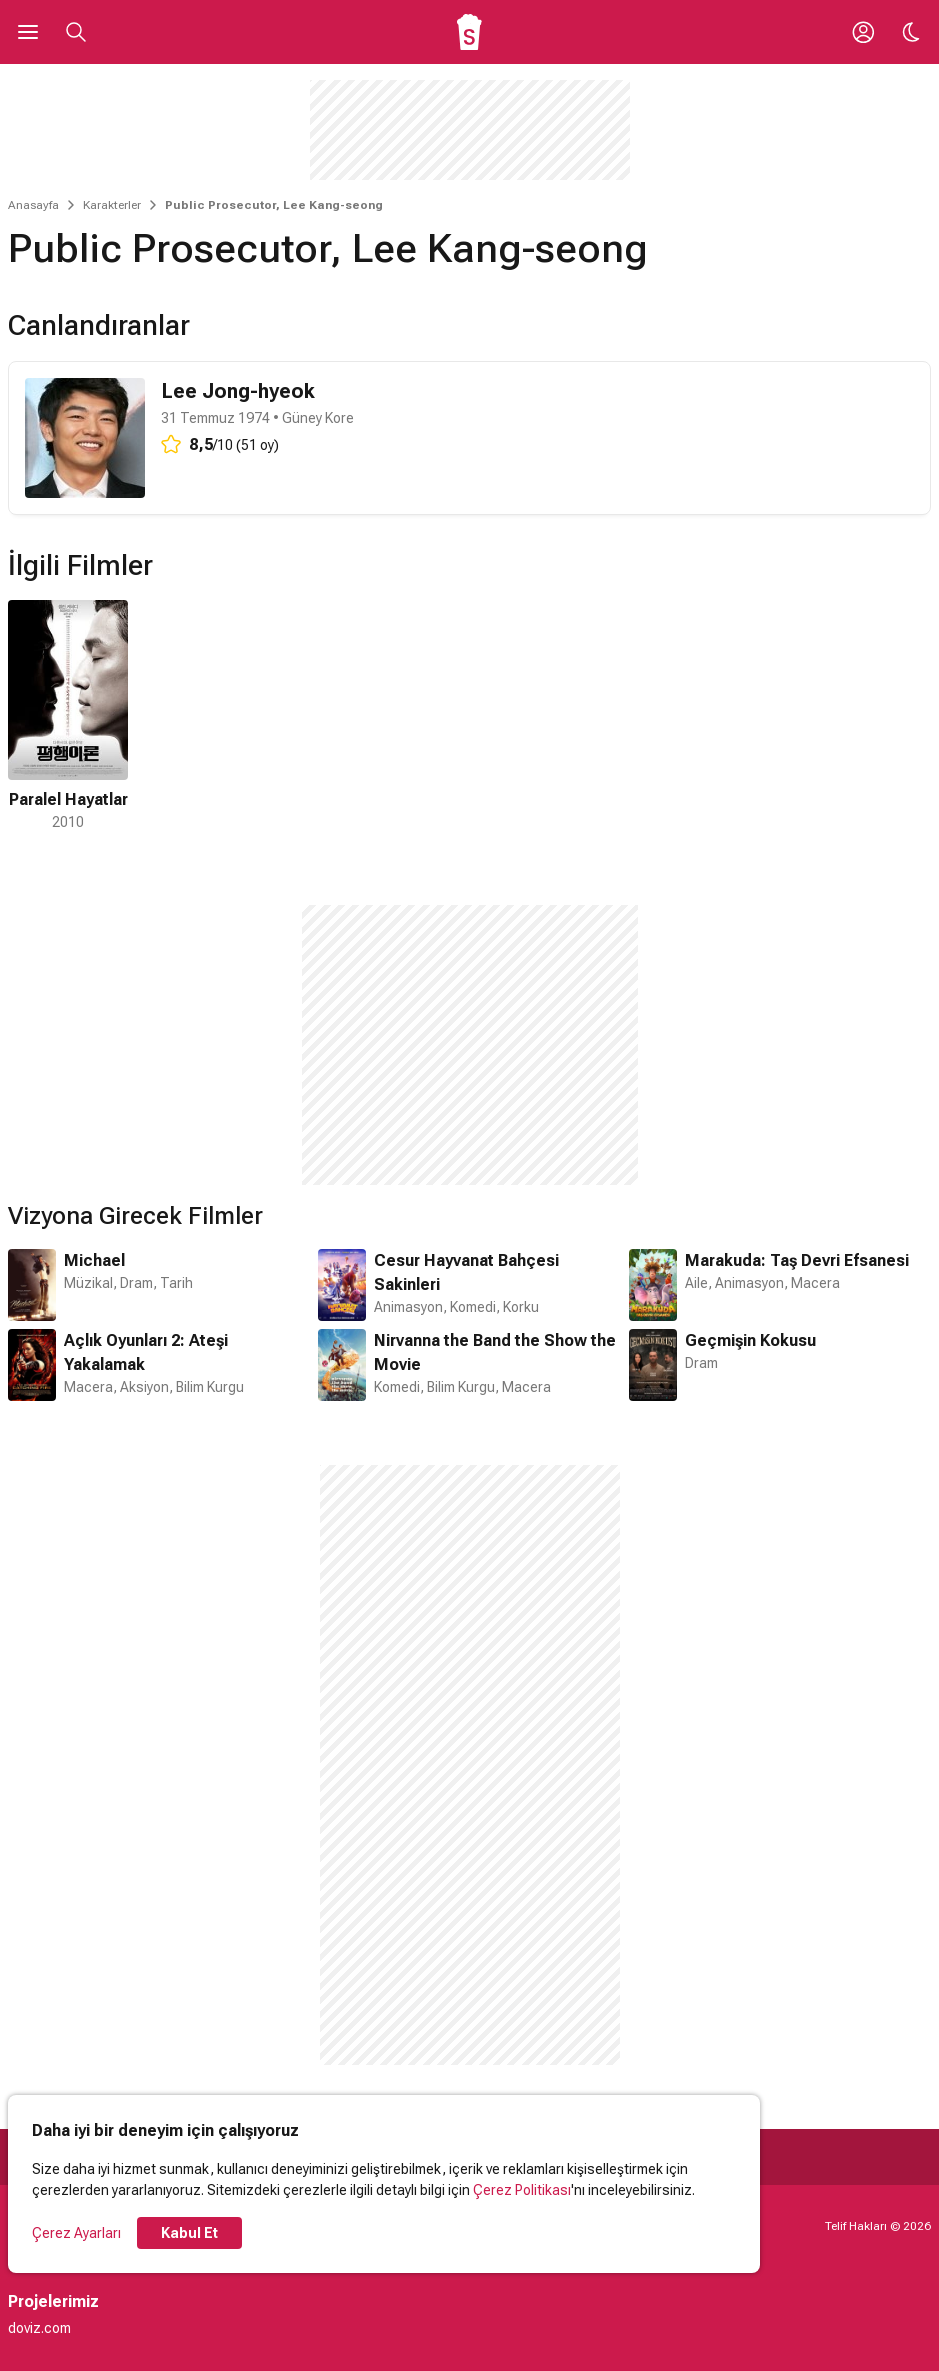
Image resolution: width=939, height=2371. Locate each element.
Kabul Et (189, 2233)
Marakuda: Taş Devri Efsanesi (797, 1260)
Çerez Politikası (522, 2190)
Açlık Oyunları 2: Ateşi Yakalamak (146, 1352)
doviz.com (39, 2328)
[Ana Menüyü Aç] (28, 32)
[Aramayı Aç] (76, 32)
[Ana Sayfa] (469, 32)
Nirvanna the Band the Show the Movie (495, 1352)
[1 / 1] (68, 716)
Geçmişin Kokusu (750, 1340)
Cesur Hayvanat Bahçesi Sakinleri (466, 1272)
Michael (94, 1260)
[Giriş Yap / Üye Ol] (863, 32)
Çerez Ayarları (76, 2233)
